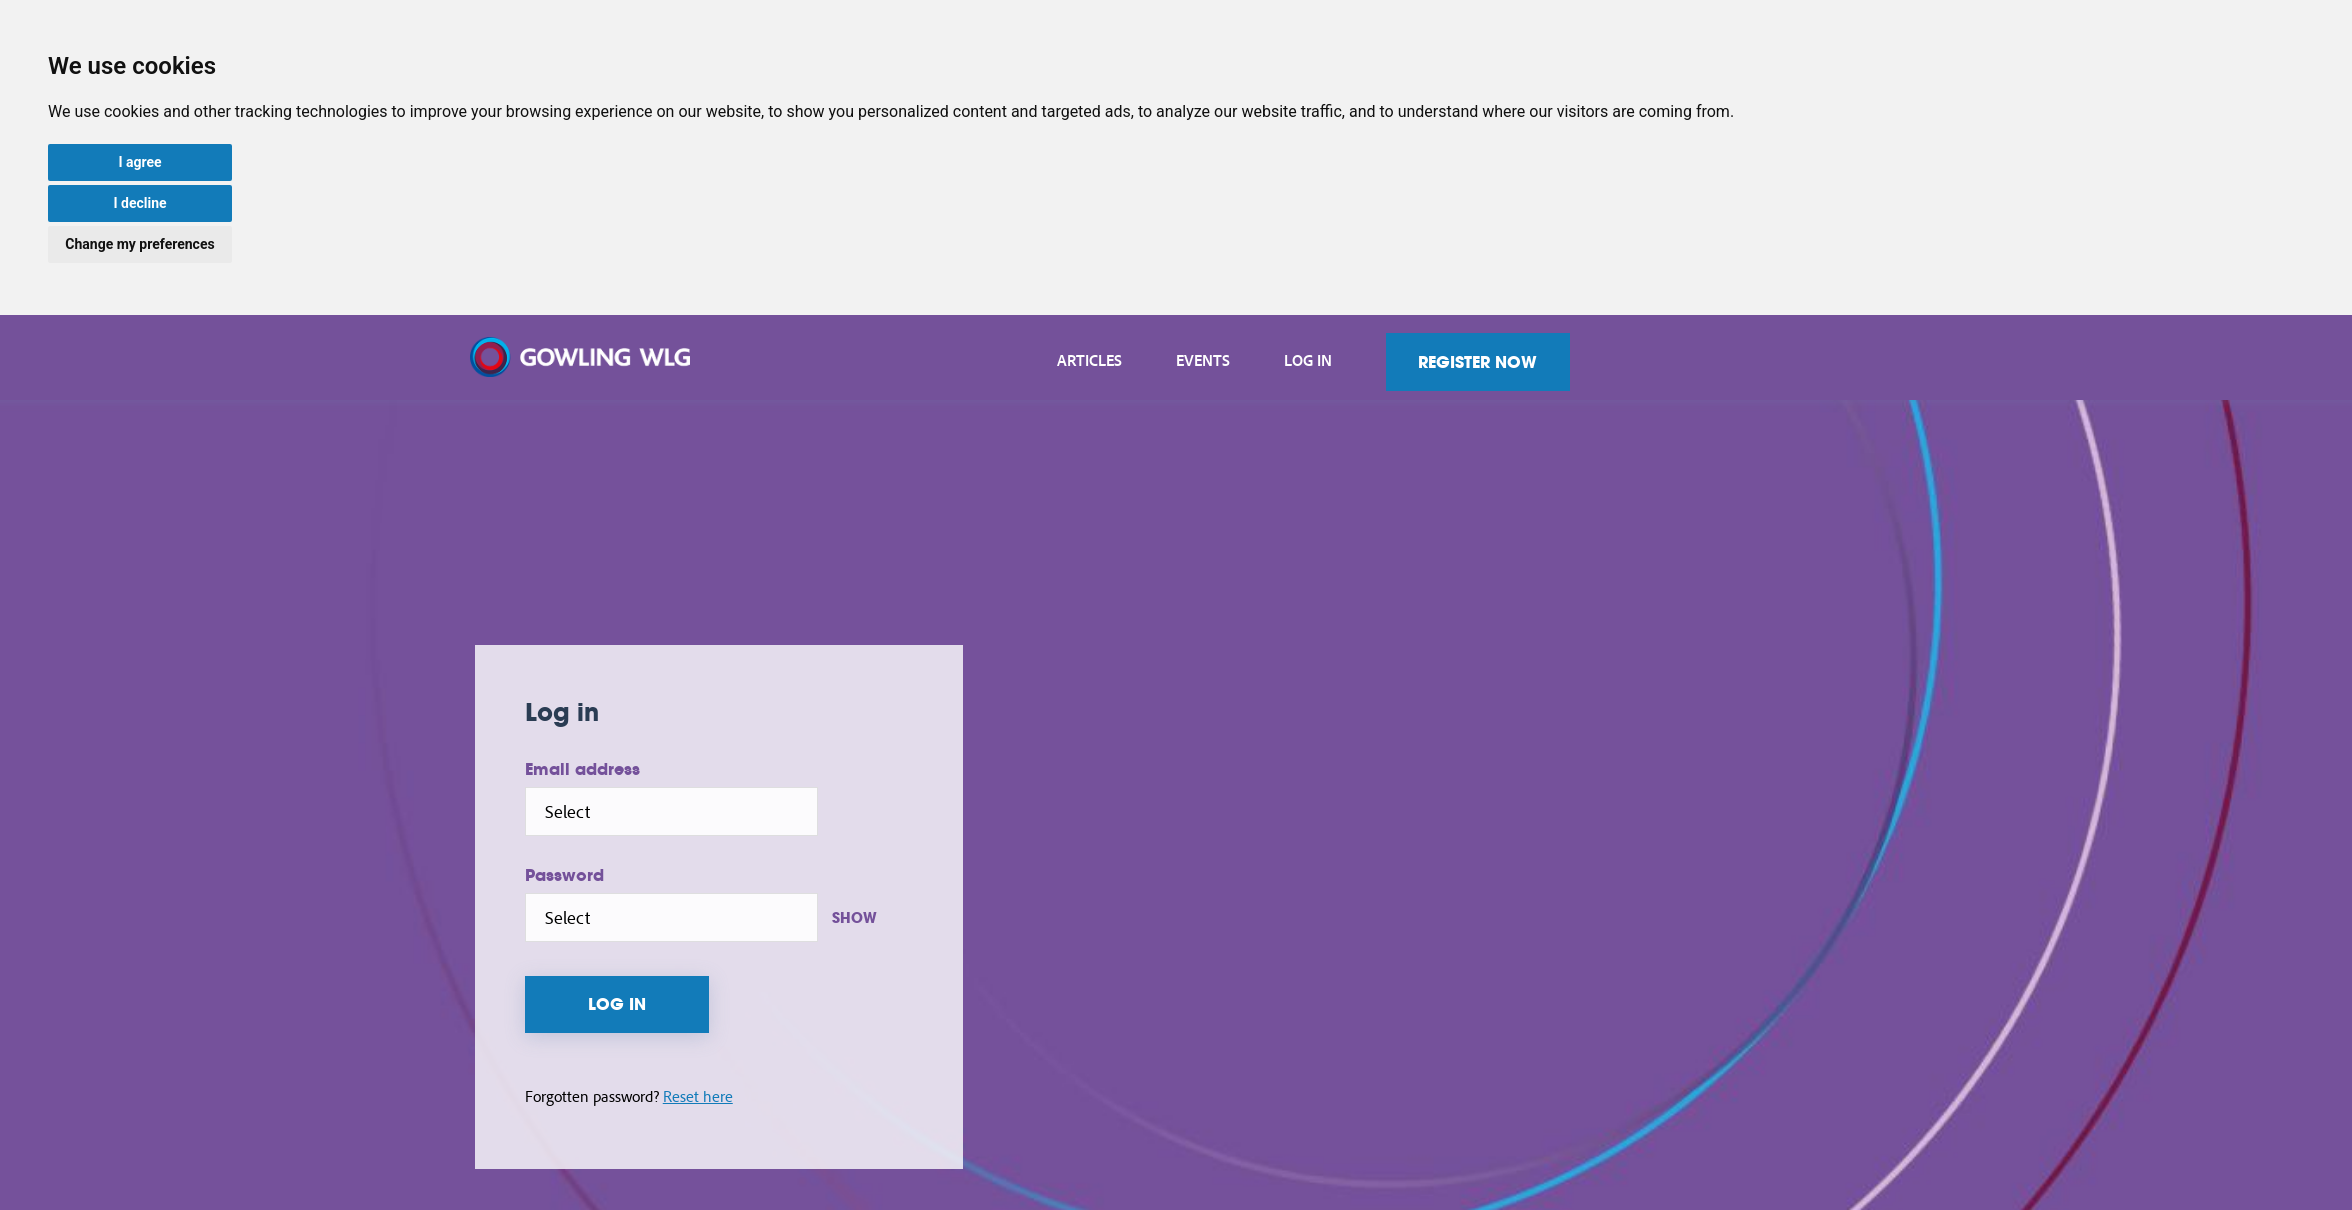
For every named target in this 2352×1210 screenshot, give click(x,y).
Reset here (849, 1097)
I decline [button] (139, 203)
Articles (1245, 360)
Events (1359, 360)
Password (715, 874)
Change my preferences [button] (139, 244)
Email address (733, 768)
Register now (1634, 362)
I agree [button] (139, 162)
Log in (1464, 360)
